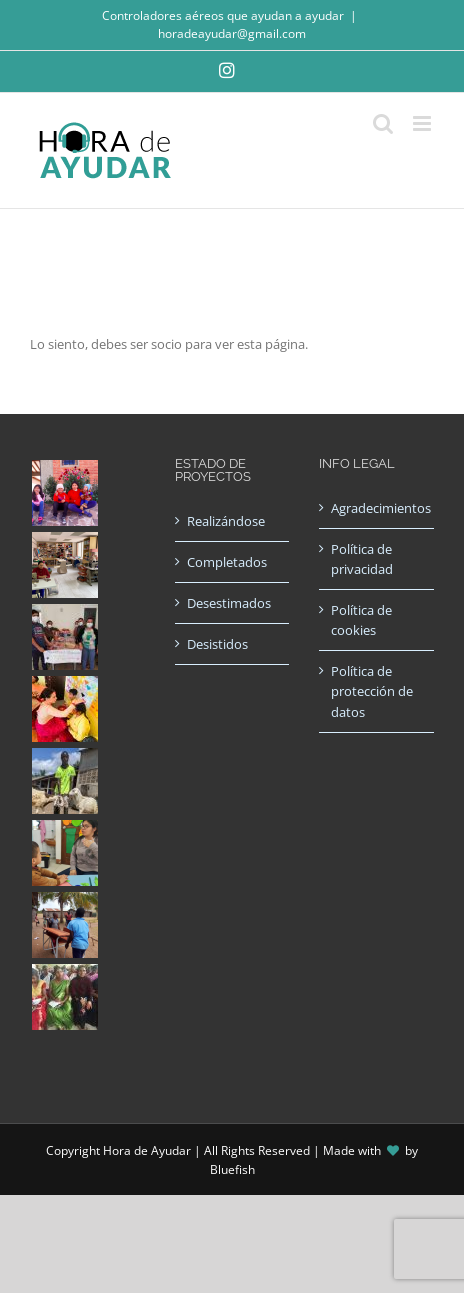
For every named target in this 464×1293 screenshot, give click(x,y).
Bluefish (232, 1169)
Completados (227, 562)
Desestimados (229, 603)
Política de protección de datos (372, 691)
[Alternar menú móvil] (423, 123)
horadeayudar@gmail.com (232, 33)
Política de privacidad (362, 559)
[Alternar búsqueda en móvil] (383, 123)
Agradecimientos (377, 508)
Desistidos (217, 644)
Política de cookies (361, 620)
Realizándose (226, 521)
